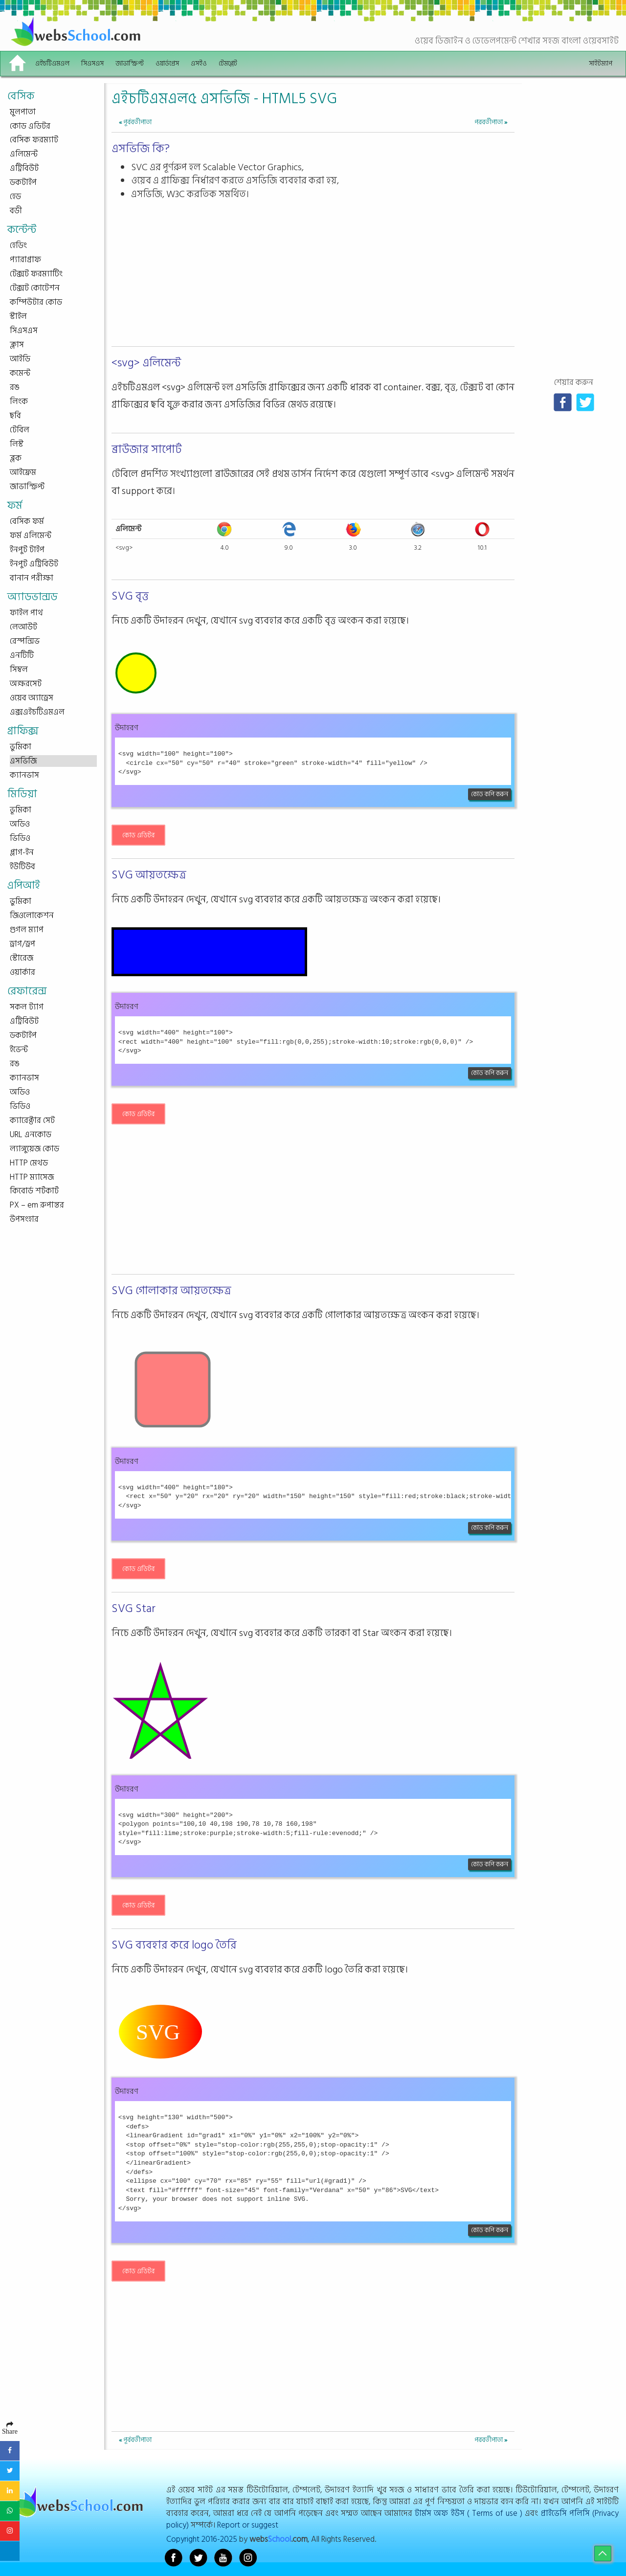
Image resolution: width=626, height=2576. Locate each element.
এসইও (199, 63)
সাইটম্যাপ (600, 63)
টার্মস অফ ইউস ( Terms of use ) (468, 2513)
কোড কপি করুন (489, 794)
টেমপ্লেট (228, 63)
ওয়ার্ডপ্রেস (167, 63)
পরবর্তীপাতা (490, 122)
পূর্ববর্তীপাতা (135, 122)
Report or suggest (247, 2524)
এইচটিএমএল (52, 63)
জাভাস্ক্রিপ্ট (129, 63)
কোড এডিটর (138, 835)
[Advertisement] (313, 274)
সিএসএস (92, 63)
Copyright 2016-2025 (201, 2539)
